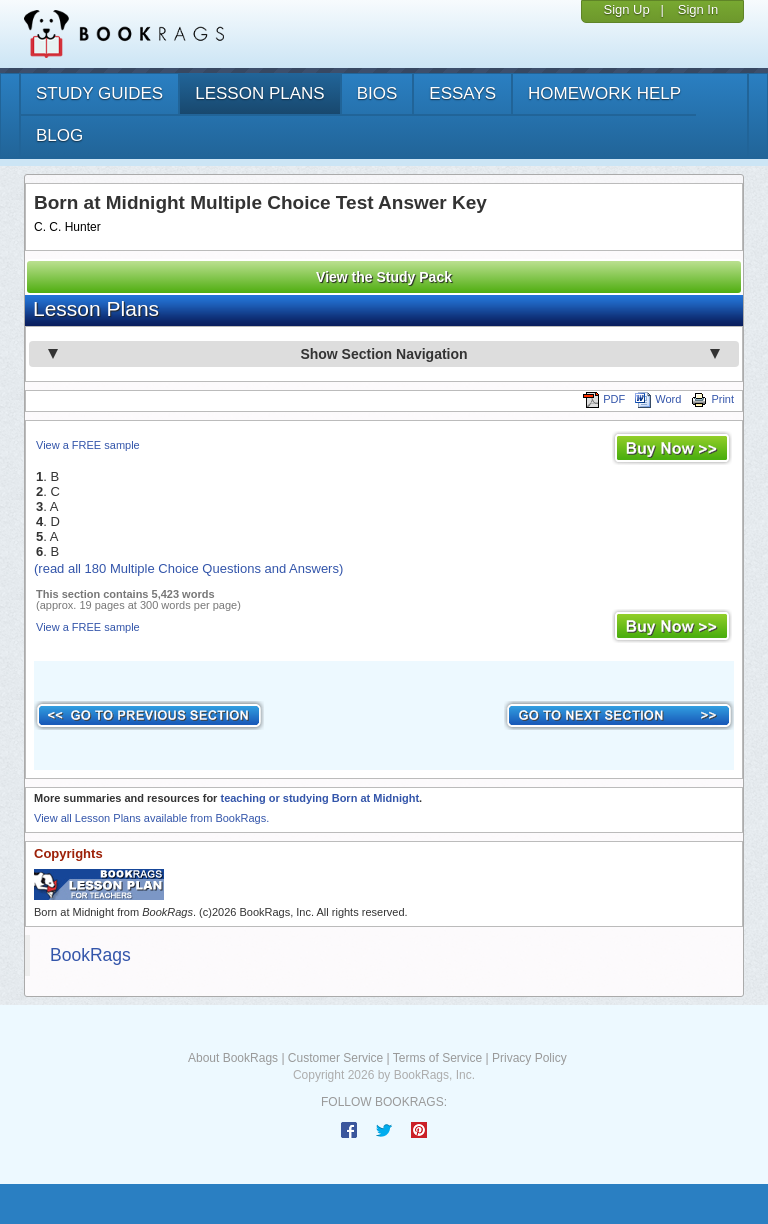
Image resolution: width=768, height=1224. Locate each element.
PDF (604, 399)
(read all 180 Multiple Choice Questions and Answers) (188, 568)
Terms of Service (437, 1058)
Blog (59, 135)
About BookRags (233, 1058)
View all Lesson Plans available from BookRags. (151, 818)
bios (377, 93)
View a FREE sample (88, 445)
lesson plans (259, 93)
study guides (99, 93)
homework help (604, 93)
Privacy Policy (529, 1058)
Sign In (698, 9)
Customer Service (335, 1058)
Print (712, 399)
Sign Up (626, 9)
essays (462, 93)
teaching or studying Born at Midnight (319, 798)
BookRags (90, 955)
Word (658, 399)
